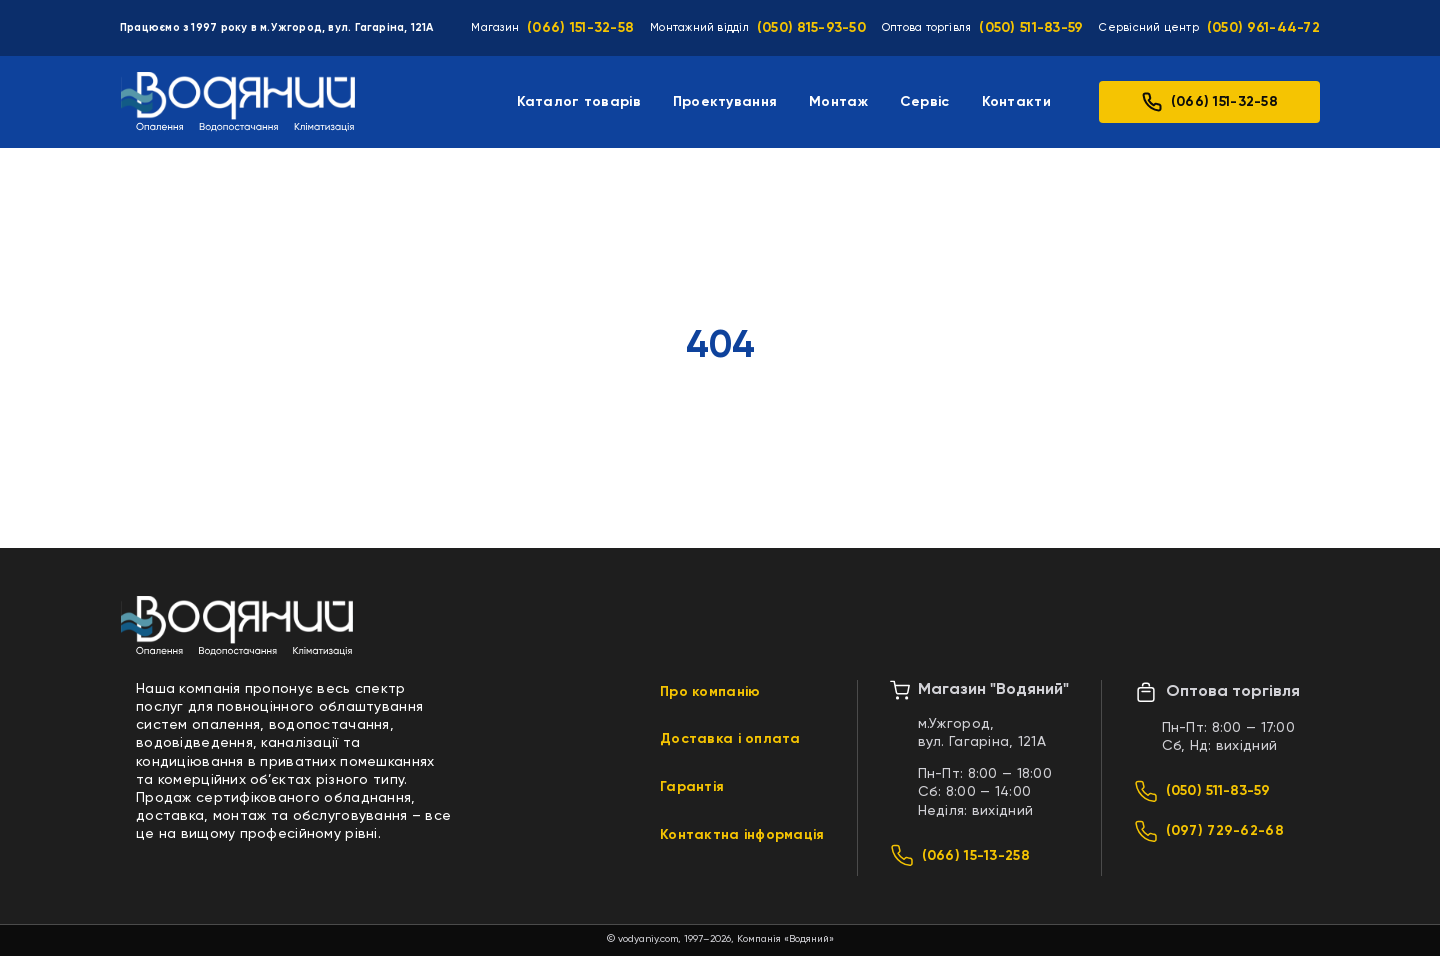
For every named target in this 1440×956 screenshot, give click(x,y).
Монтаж (838, 102)
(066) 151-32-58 (580, 28)
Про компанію (710, 692)
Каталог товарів (579, 102)
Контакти (1016, 102)
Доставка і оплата (730, 739)
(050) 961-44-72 (1263, 28)
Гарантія (692, 787)
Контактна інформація (742, 835)
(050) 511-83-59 (1031, 28)
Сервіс (925, 102)
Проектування (725, 102)
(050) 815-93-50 (811, 28)
